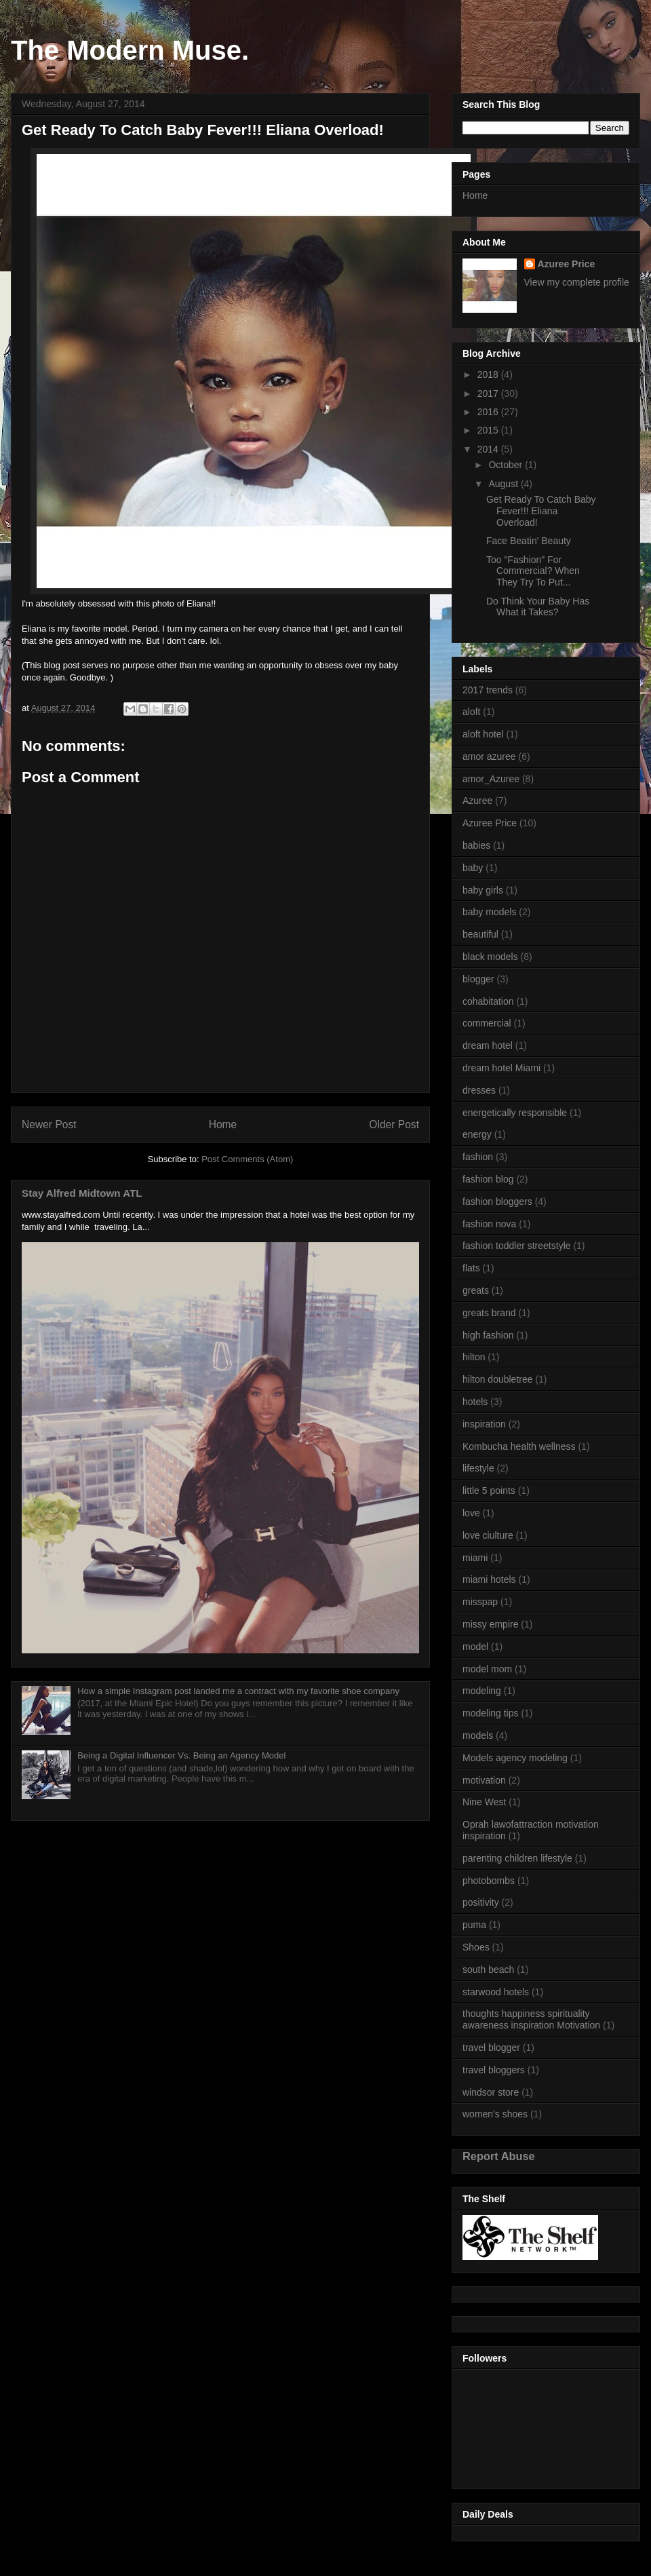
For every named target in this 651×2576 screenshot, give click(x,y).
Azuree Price (566, 263)
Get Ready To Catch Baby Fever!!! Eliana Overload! (541, 511)
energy (477, 1134)
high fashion (488, 1335)
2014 (489, 449)
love (471, 1512)
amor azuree (489, 756)
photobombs (488, 1880)
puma (474, 1924)
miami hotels (489, 1579)
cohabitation (488, 1001)
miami (475, 1557)
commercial (486, 1023)
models (477, 1735)
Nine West (484, 1801)
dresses (479, 1090)
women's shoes (495, 2114)
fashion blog (488, 1179)
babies (476, 845)
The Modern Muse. (130, 50)
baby (472, 867)
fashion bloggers (497, 1201)
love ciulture (487, 1535)
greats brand (489, 1312)
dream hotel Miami (501, 1067)
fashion (477, 1156)
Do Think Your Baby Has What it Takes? (537, 607)
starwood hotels (495, 1991)
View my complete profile (576, 282)
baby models (489, 911)
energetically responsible (514, 1112)
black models (490, 956)
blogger (478, 979)
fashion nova (489, 1223)
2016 (489, 411)
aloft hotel (483, 734)
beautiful (480, 934)
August (504, 483)
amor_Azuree (490, 778)
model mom (487, 1669)
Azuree (477, 800)
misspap (480, 1601)
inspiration (484, 1424)
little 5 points (488, 1490)
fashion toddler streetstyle (516, 1245)
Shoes (476, 1947)
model (475, 1646)
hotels (475, 1401)
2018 (489, 374)
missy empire (490, 1624)
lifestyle (478, 1468)
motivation (484, 1780)
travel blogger (491, 2047)
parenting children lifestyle (517, 1858)
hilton (473, 1356)
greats (475, 1290)
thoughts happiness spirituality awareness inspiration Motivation (531, 2019)
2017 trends (487, 690)
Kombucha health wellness (519, 1446)
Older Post (394, 1124)
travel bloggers (493, 2069)
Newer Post (49, 1124)
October (506, 464)
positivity (480, 1902)
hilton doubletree (497, 1379)
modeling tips (490, 1713)
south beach (488, 1969)
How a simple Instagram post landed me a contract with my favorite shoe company (238, 1691)
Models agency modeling (515, 1757)
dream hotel (487, 1045)
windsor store (490, 2092)
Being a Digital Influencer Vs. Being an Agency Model (181, 1755)
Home (223, 1124)
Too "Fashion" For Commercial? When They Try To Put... (533, 571)
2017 (489, 393)
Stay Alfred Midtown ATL (82, 1193)
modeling (481, 1690)
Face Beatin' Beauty (528, 540)
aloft (471, 711)
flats (471, 1268)
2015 (489, 430)
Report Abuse (498, 2156)
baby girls (482, 890)
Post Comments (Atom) (247, 1159)
